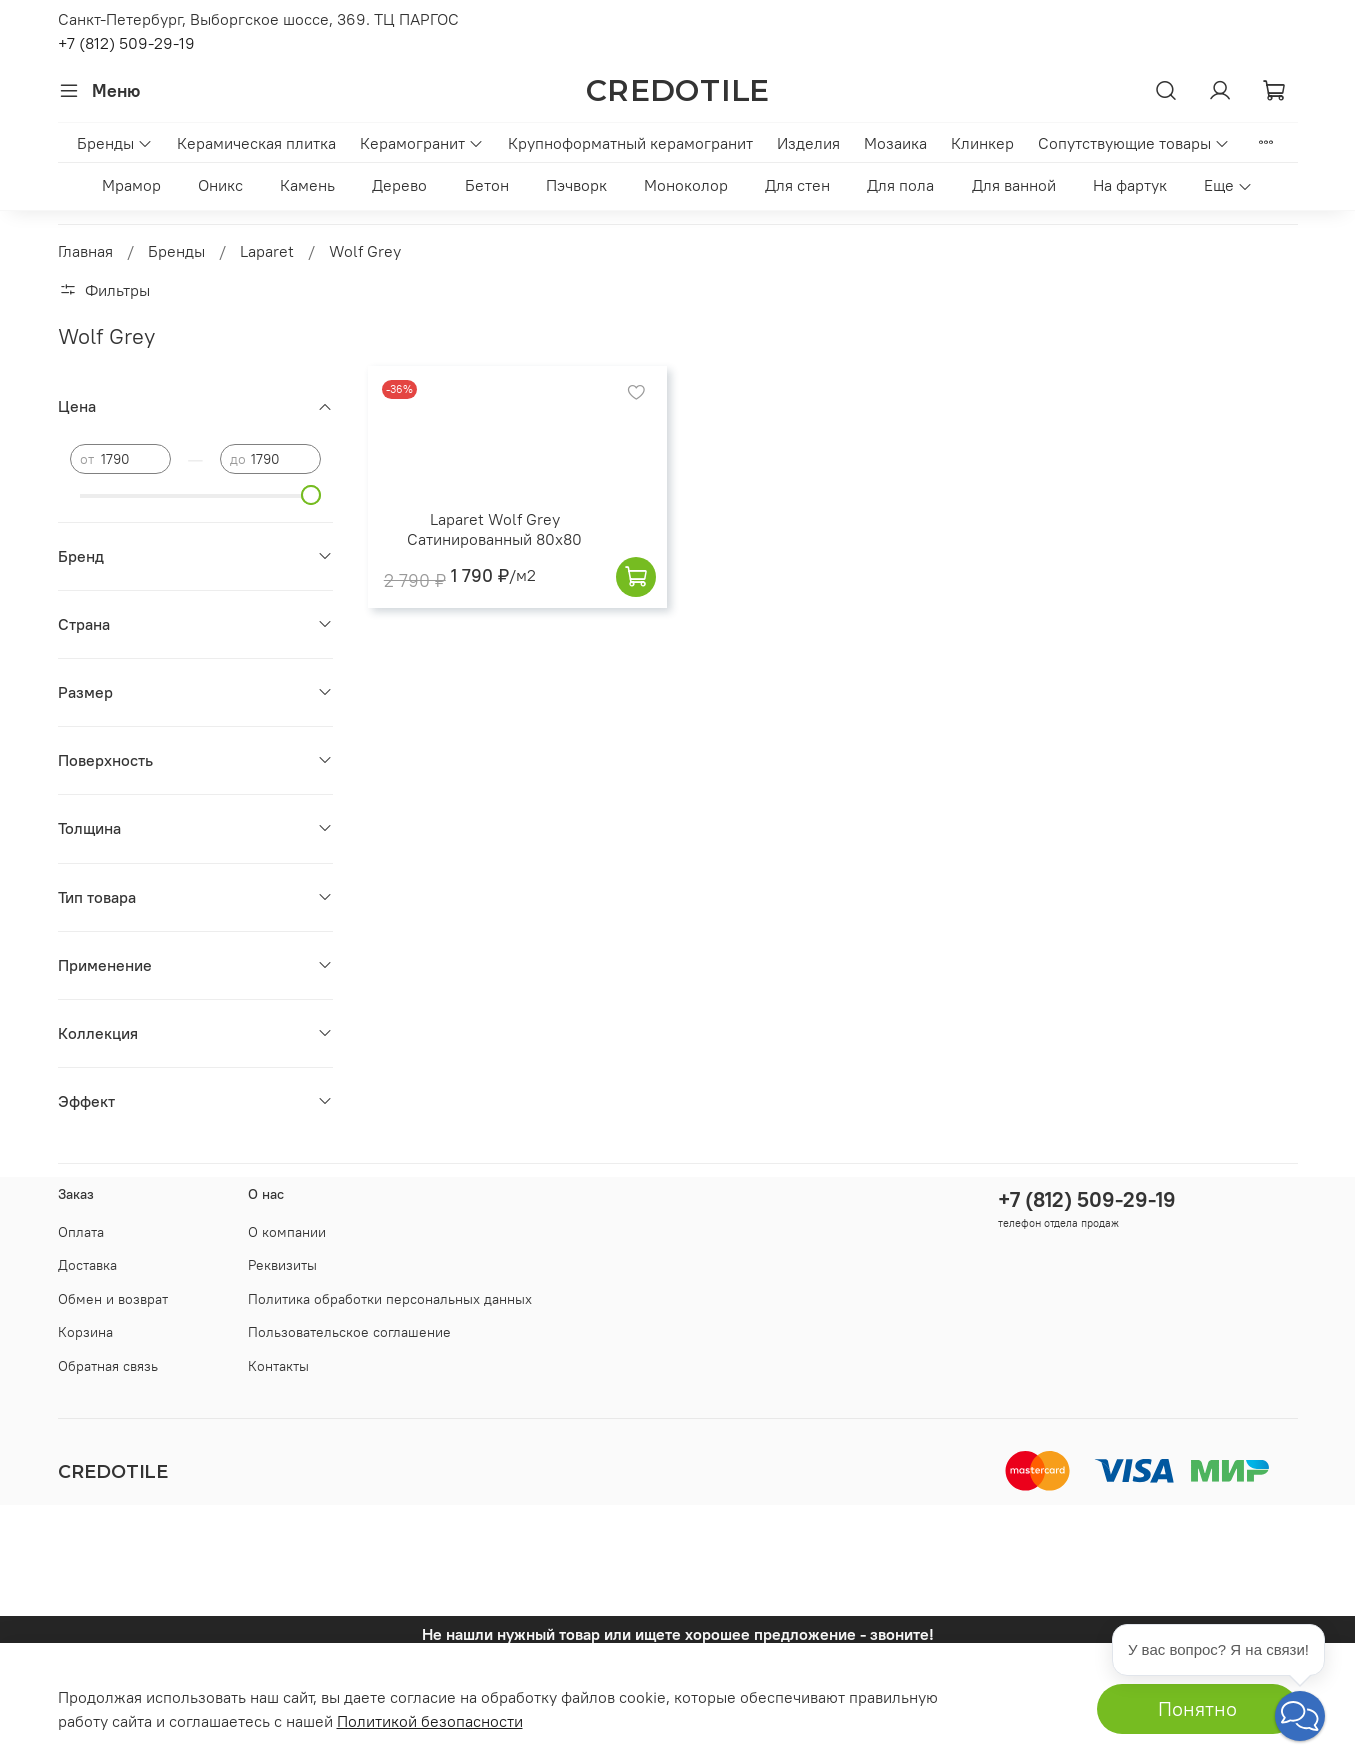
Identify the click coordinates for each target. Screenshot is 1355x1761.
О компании (287, 1232)
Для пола (900, 185)
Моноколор (686, 185)
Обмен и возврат (113, 1299)
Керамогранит (422, 143)
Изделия (808, 143)
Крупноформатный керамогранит (630, 143)
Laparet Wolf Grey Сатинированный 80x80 (494, 529)
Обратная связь (108, 1366)
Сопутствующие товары (1134, 143)
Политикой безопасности (430, 1721)
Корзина (85, 1332)
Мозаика (895, 143)
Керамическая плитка (256, 143)
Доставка (87, 1265)
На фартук (1130, 185)
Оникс (220, 185)
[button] (1300, 1716)
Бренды (115, 143)
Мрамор (131, 185)
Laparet (267, 251)
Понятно (1197, 1708)
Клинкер (982, 143)
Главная (85, 251)
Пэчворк (576, 185)
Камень (307, 185)
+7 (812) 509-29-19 (126, 43)
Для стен (797, 185)
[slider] (311, 495)
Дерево (399, 185)
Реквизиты (282, 1265)
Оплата (81, 1232)
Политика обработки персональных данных (390, 1299)
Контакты (278, 1366)
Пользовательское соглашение (349, 1332)
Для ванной (1014, 185)
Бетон (487, 185)
